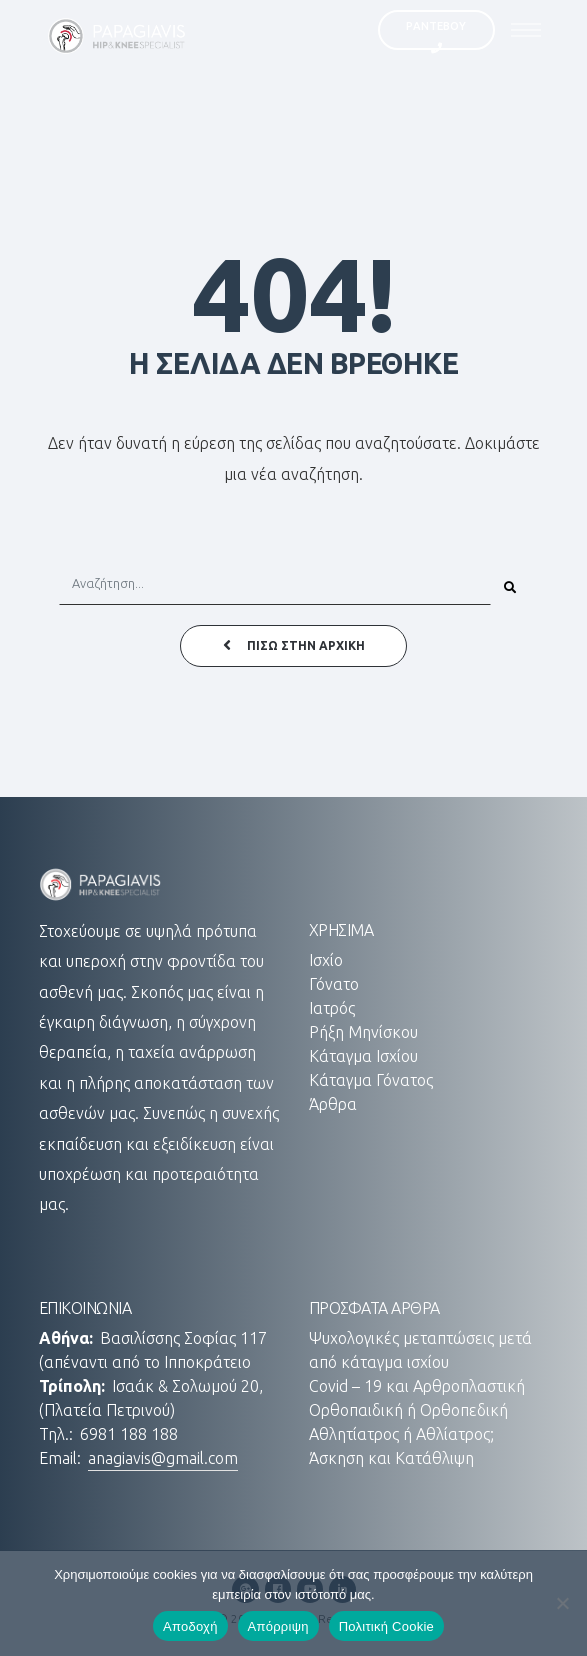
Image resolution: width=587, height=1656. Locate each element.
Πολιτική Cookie (386, 1626)
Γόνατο (334, 984)
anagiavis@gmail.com (163, 1458)
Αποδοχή (190, 1626)
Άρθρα (333, 1104)
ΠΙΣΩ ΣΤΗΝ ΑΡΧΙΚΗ (294, 646)
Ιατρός (332, 1008)
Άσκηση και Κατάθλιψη (391, 1458)
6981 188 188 (129, 1434)
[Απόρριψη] (562, 1603)
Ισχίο (326, 960)
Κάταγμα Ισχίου (363, 1056)
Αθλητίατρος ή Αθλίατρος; (401, 1434)
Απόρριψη (278, 1626)
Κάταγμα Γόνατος (371, 1080)
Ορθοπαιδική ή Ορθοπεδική (408, 1410)
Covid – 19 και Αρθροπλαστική (417, 1386)
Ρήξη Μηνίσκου (363, 1032)
